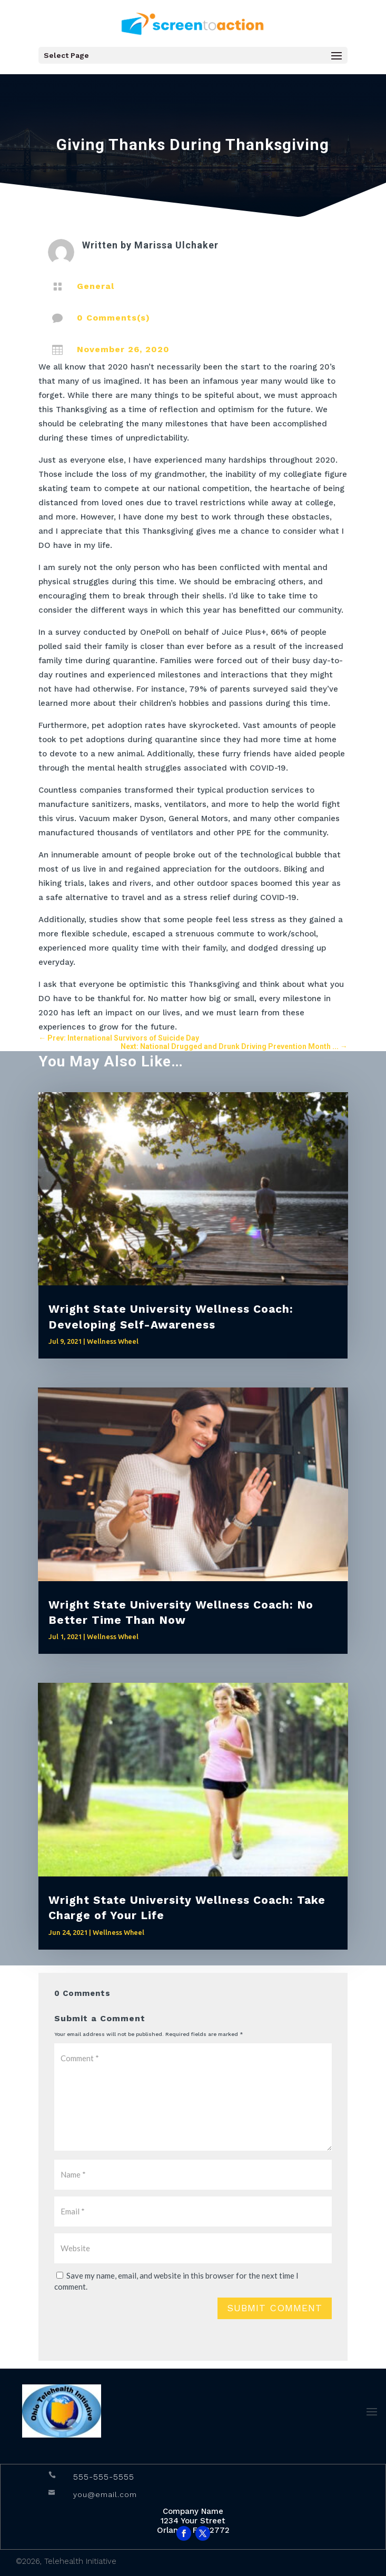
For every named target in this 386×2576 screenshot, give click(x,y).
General (95, 286)
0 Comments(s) (113, 318)
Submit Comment (274, 2307)
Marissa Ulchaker (176, 245)
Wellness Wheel (112, 1341)
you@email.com (105, 2494)
